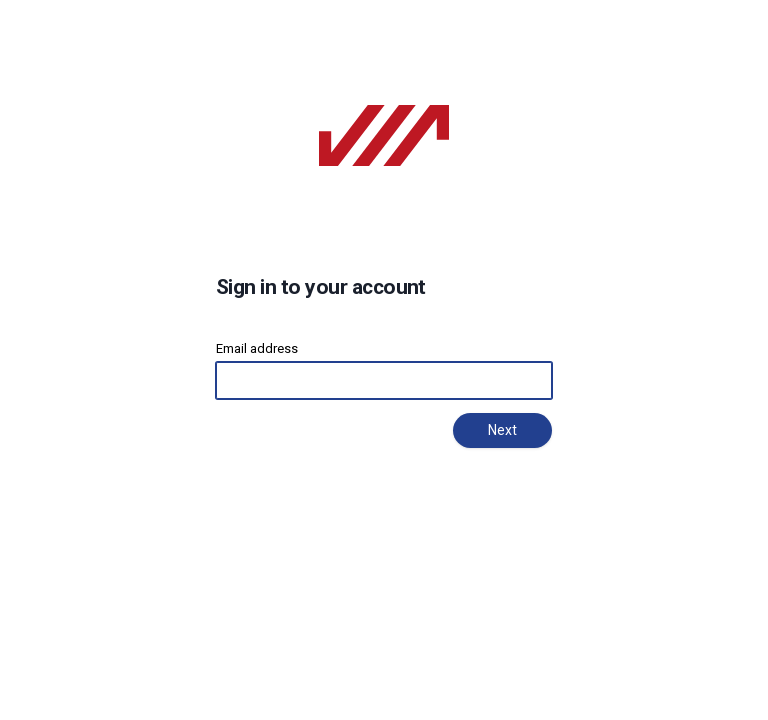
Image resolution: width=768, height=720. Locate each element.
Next (502, 430)
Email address (257, 348)
